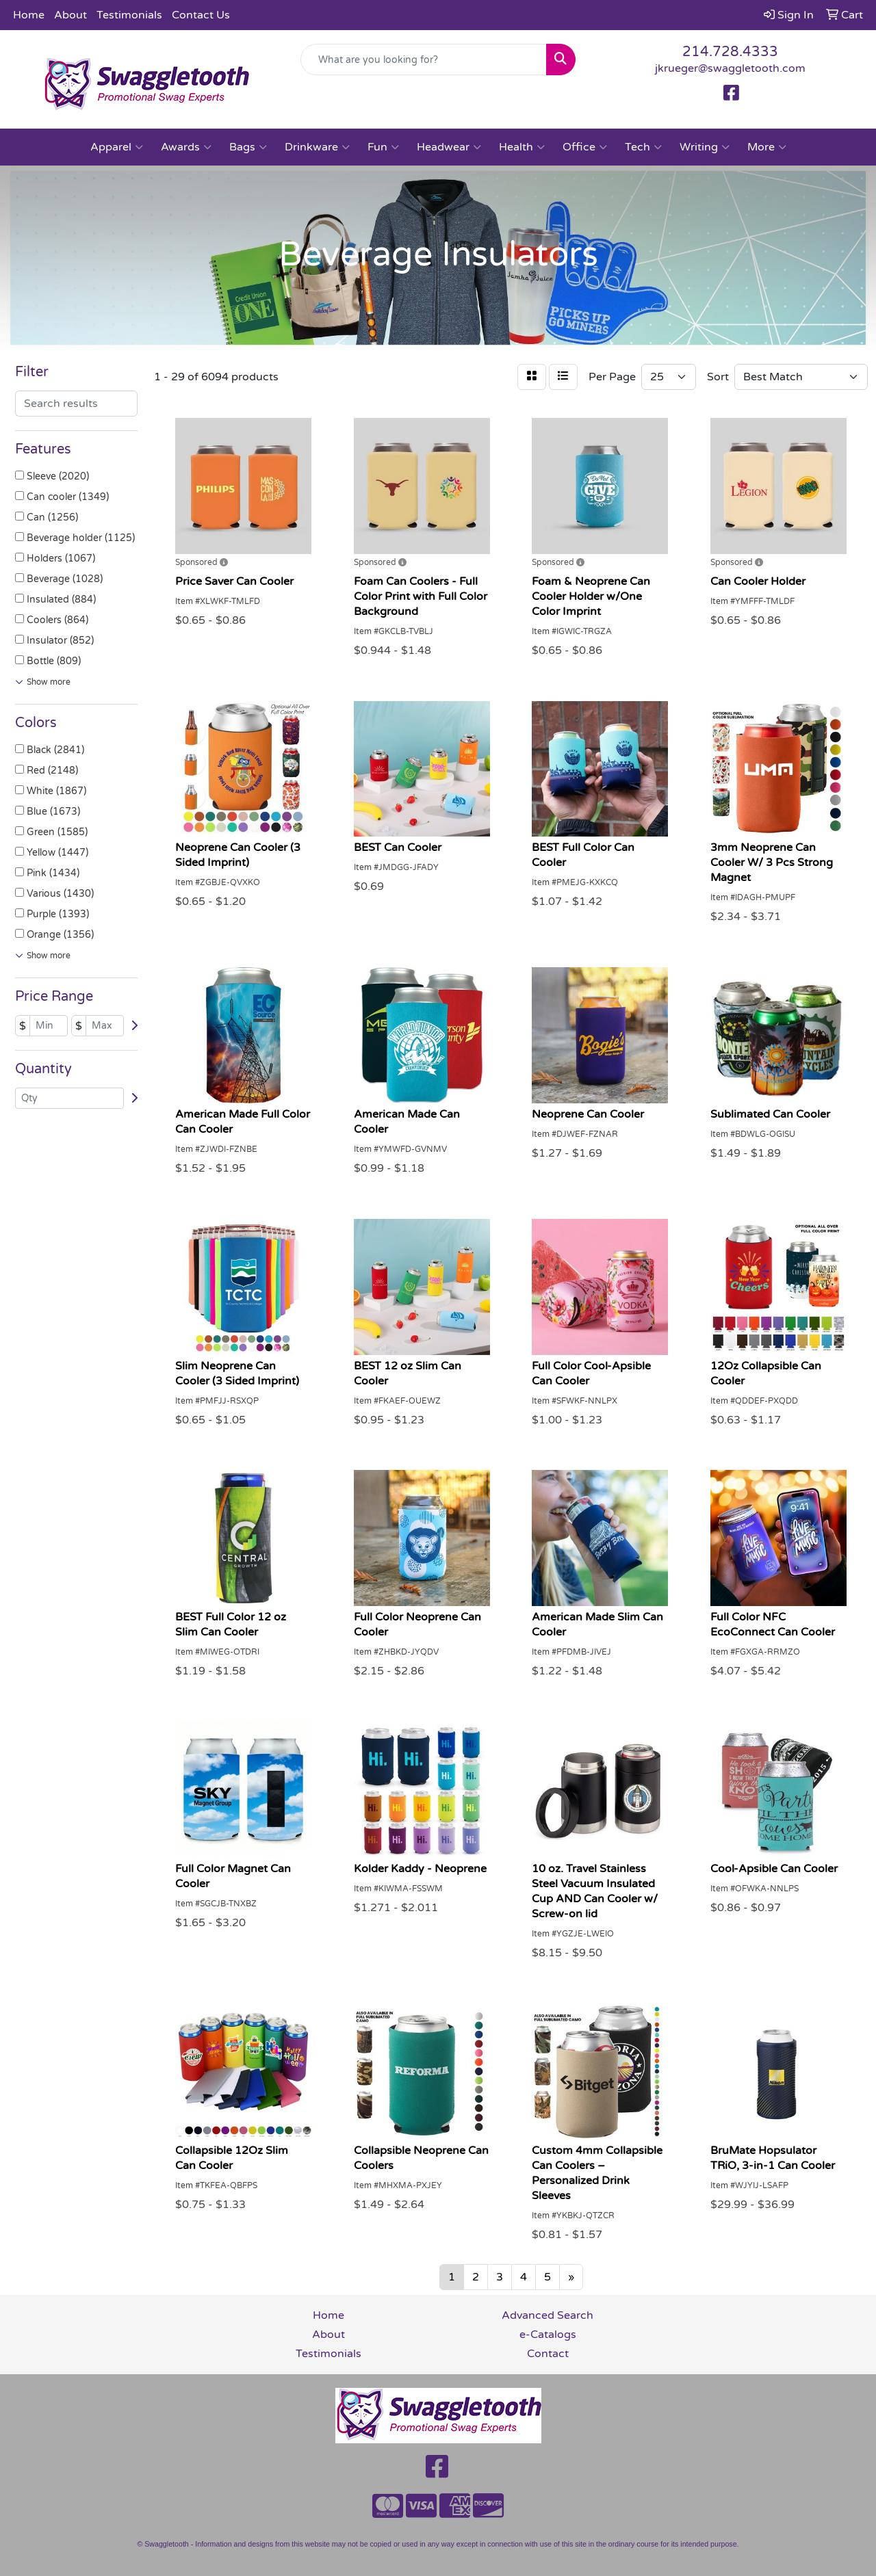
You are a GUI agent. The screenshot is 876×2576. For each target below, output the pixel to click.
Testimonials (129, 15)
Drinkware (317, 147)
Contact (548, 2354)
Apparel (116, 147)
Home (28, 15)
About (70, 15)
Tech (643, 147)
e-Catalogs (547, 2334)
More (766, 147)
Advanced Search (547, 2315)
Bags (248, 147)
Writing (705, 147)
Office (585, 147)
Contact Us (201, 15)
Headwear (449, 147)
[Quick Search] (424, 59)
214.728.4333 (730, 52)
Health (522, 147)
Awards (186, 147)
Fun (383, 147)
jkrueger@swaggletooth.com (730, 68)
